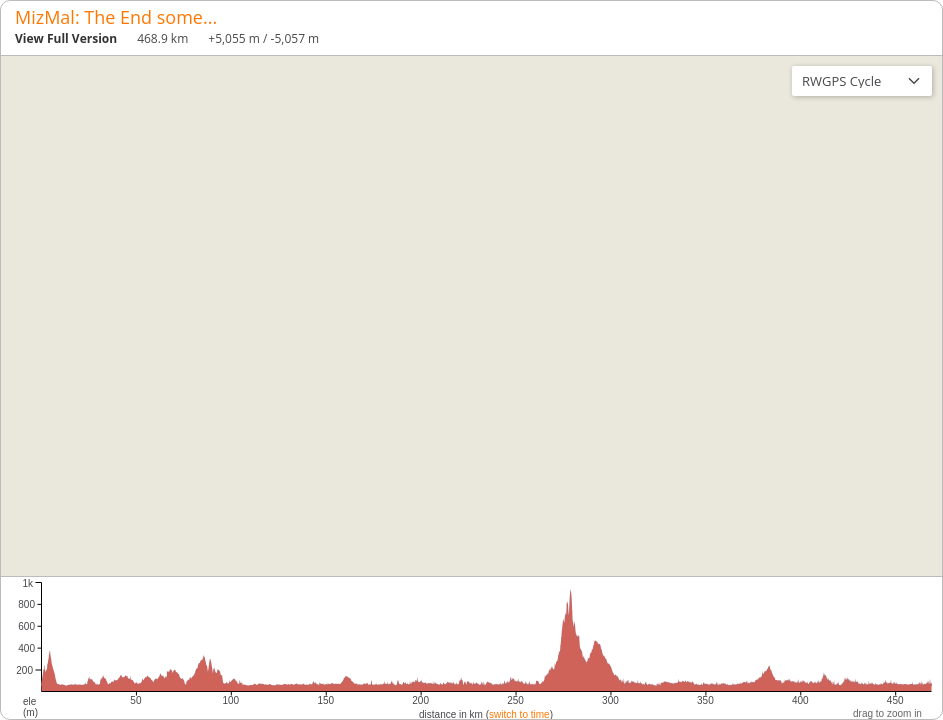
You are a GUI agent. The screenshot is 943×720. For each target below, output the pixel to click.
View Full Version (66, 38)
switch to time (519, 714)
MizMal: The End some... (116, 17)
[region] (471, 316)
